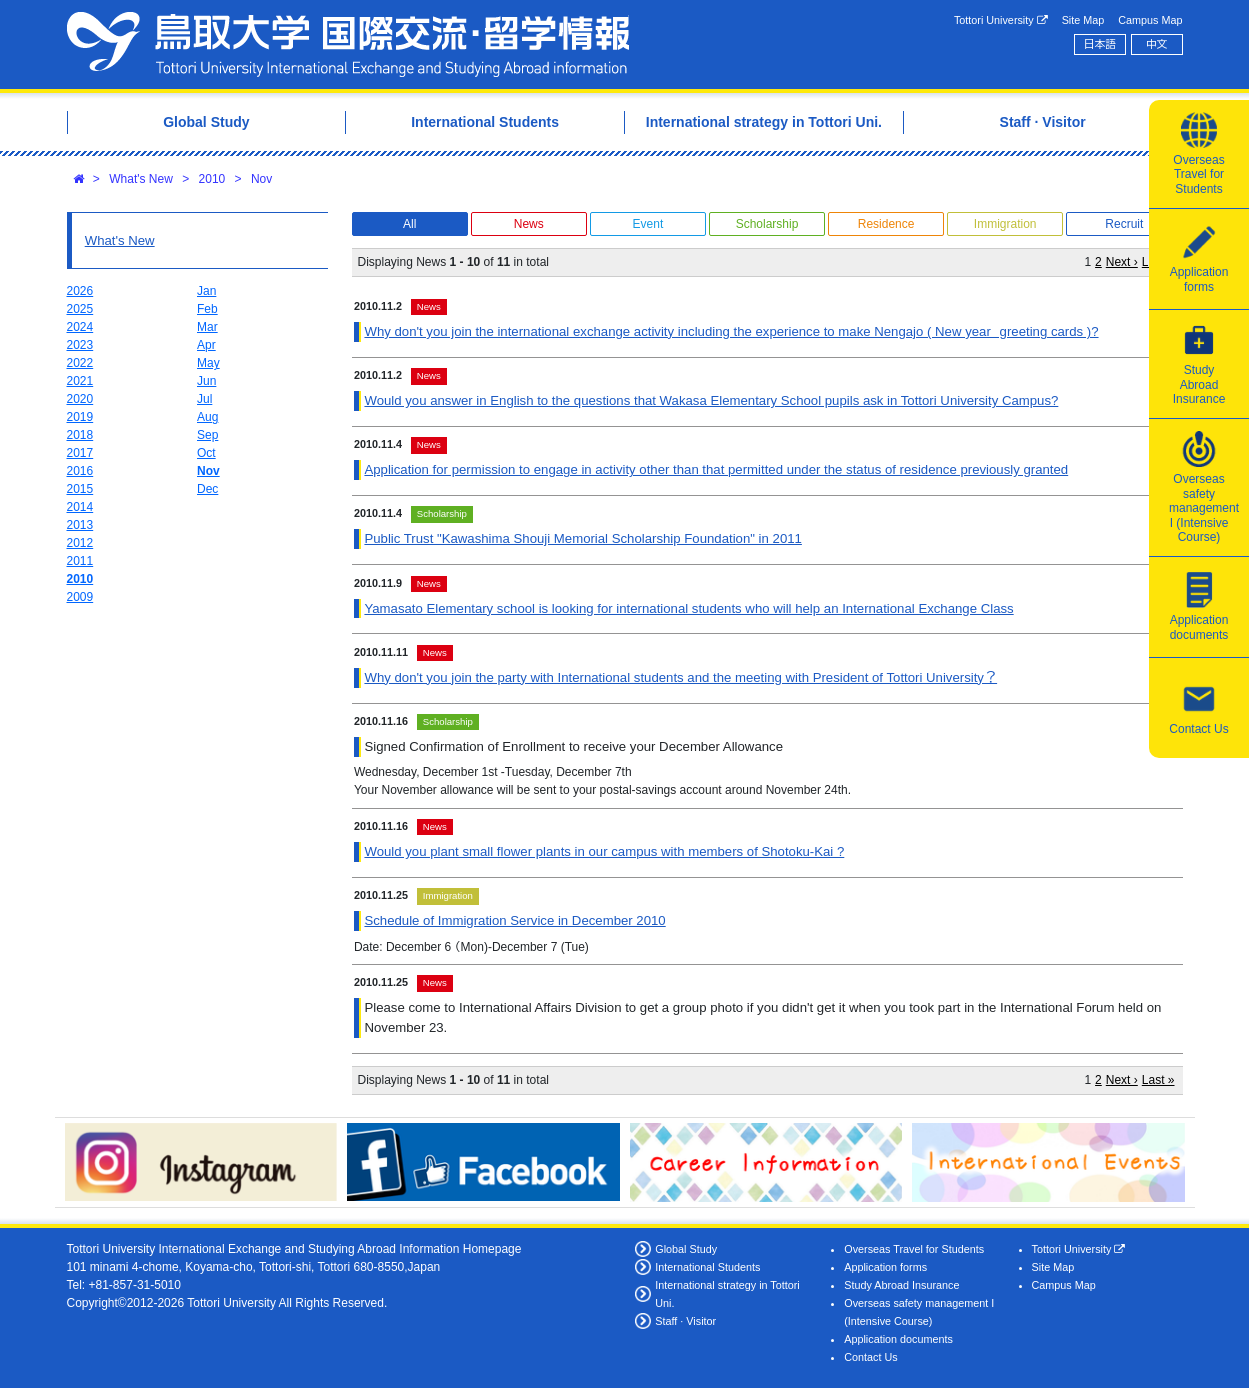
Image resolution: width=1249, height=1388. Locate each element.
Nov (261, 179)
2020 (80, 399)
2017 (80, 453)
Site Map (1083, 20)
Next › (1122, 262)
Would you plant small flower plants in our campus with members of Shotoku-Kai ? (604, 851)
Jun (206, 381)
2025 (80, 309)
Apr (206, 345)
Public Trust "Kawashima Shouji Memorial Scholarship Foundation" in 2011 (582, 538)
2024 (80, 327)
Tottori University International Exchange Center (348, 44)
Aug (207, 417)
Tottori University (1001, 20)
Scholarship (767, 224)
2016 (80, 471)
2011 (80, 561)
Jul (204, 399)
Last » (1158, 1080)
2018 (80, 435)
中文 (1157, 44)
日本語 (1100, 44)
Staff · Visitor (685, 1321)
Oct (206, 453)
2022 (80, 363)
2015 (80, 489)
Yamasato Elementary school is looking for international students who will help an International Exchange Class (688, 608)
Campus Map (1150, 20)
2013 (80, 525)
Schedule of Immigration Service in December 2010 (514, 920)
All (409, 224)
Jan (206, 291)
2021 (80, 381)
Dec (207, 489)
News (529, 224)
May (208, 363)
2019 (80, 417)
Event (648, 224)
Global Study (686, 1249)
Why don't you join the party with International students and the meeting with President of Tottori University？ (680, 677)
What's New (141, 179)
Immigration (1005, 224)
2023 (80, 345)
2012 (80, 543)
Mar (207, 327)
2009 (80, 597)
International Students (707, 1267)
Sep (207, 435)
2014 (80, 507)
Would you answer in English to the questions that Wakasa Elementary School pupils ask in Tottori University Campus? (711, 400)
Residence (886, 224)
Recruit (1124, 224)
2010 (212, 179)
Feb (207, 309)
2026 (80, 291)
